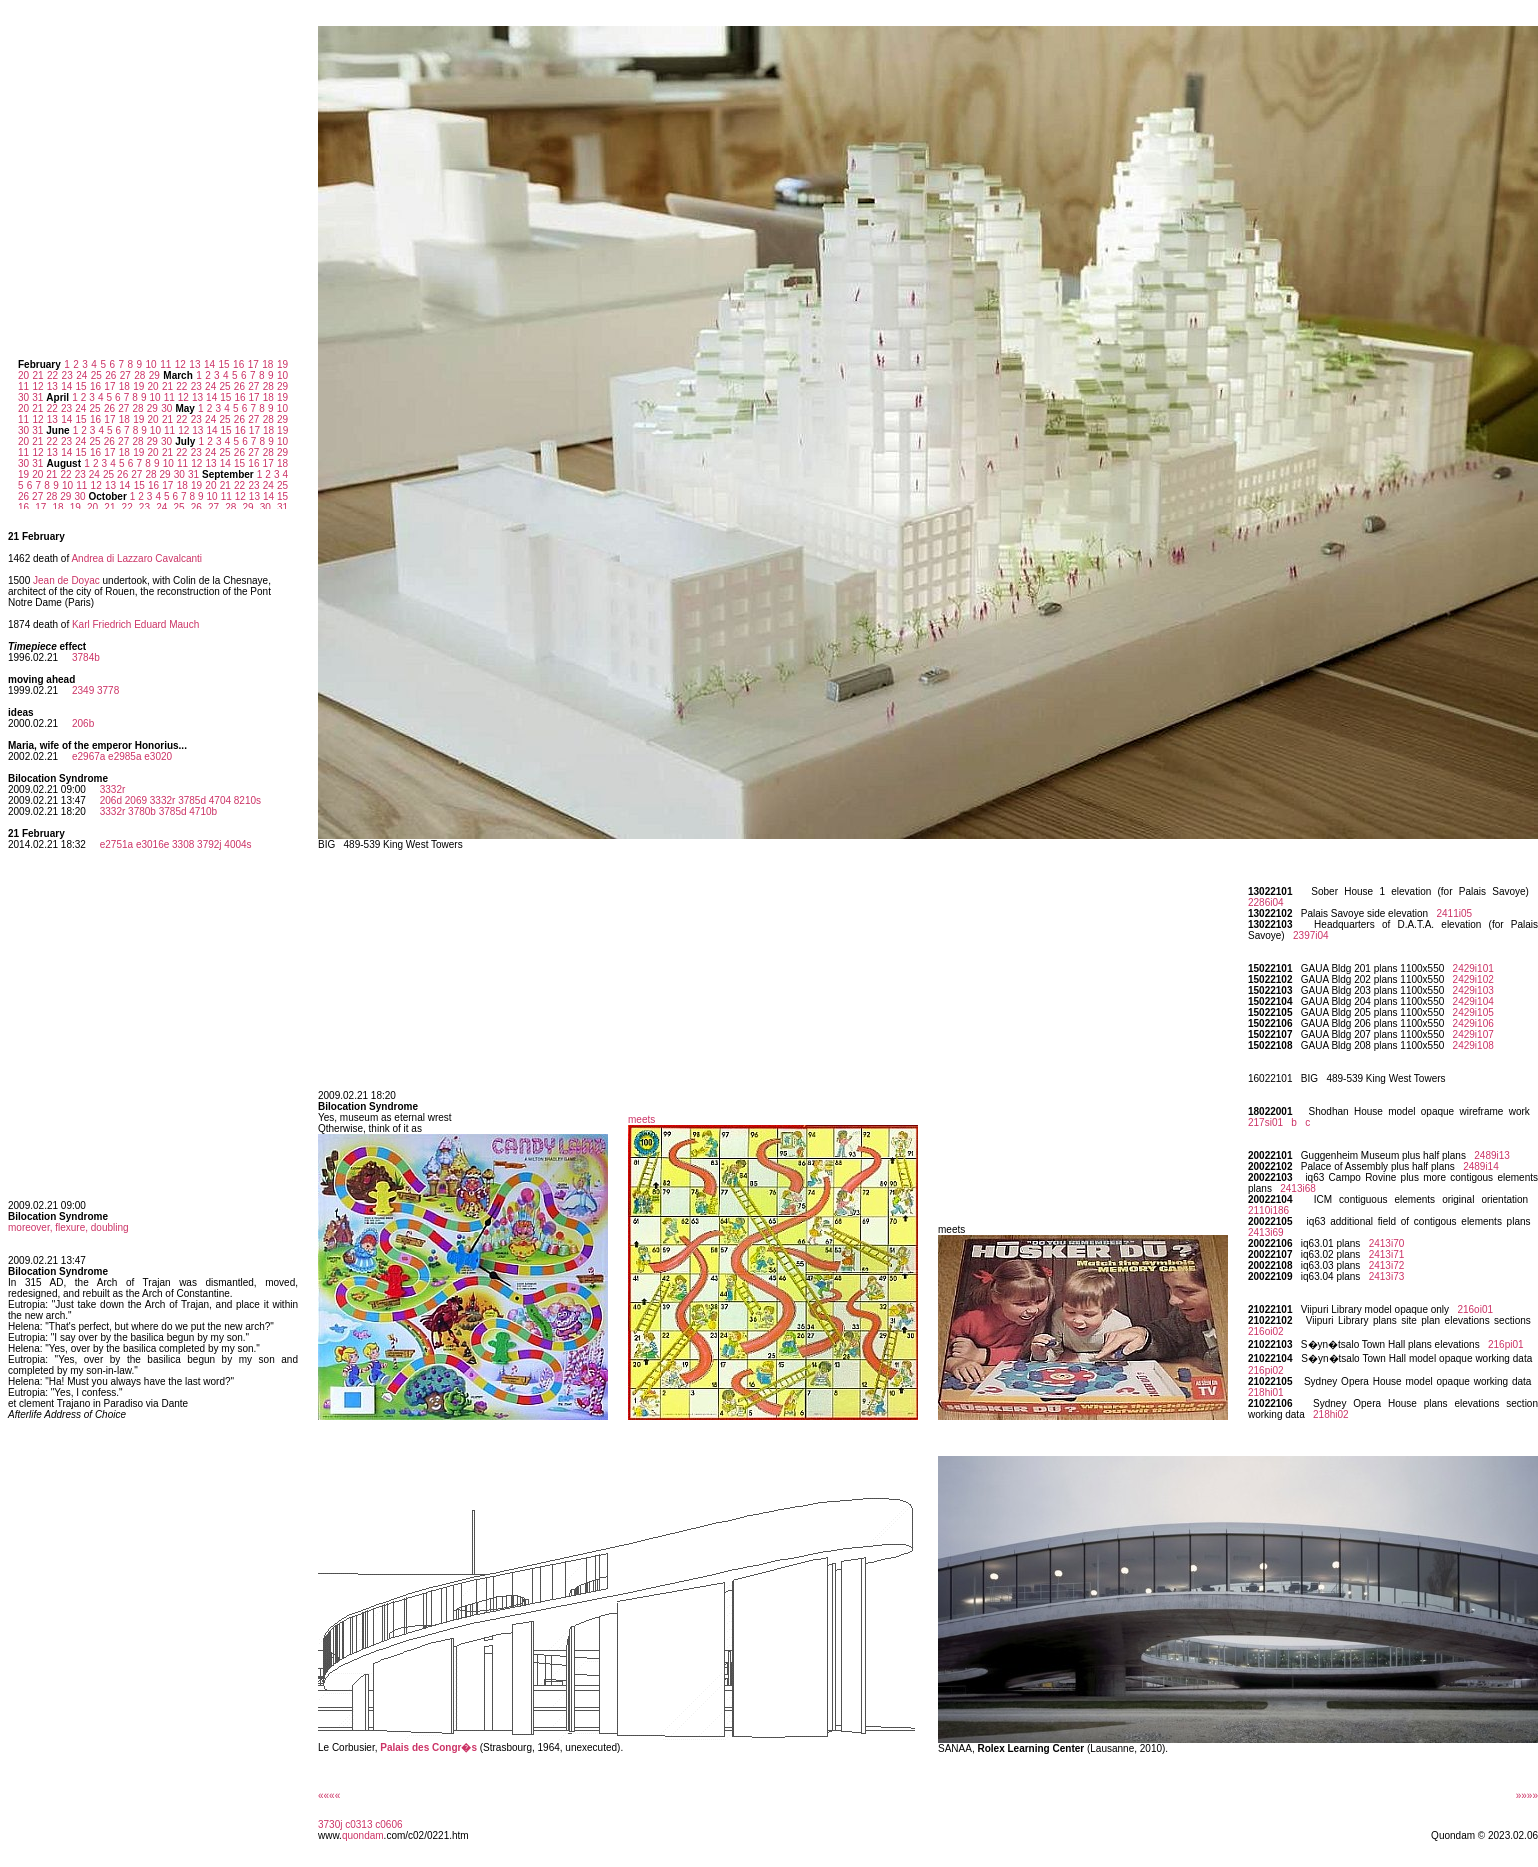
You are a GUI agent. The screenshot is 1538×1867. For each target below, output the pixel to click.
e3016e (152, 844)
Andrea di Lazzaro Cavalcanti (136, 558)
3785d (192, 800)
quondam (363, 1835)
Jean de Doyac (66, 580)
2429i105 (1473, 1012)
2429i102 (1473, 979)
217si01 (1265, 1122)
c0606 (388, 1824)
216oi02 (1266, 1331)
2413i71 (1387, 1254)
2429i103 (1473, 990)
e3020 (158, 756)
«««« (329, 1795)
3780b (142, 811)
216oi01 (1475, 1309)
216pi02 (1266, 1370)
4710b (203, 811)
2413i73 (1387, 1276)
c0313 (358, 1824)
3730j (330, 1824)
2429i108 (1473, 1045)
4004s (237, 844)
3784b (86, 657)
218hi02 (1331, 1414)
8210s (247, 800)
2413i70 (1387, 1243)
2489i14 (1481, 1166)
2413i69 (1266, 1232)
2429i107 (1473, 1034)
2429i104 (1473, 1001)
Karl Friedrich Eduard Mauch (135, 624)
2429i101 (1473, 968)
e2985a (124, 756)
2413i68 (1298, 1188)
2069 (136, 800)
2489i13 (1492, 1155)
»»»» (1527, 1795)
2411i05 (1454, 913)
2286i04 (1266, 902)
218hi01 (1266, 1392)
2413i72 (1387, 1265)
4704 (220, 800)
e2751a (116, 844)
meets (641, 1119)
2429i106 (1473, 1023)
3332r (113, 789)
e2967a (88, 756)
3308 (183, 844)
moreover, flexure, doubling (68, 1227)
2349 (83, 690)
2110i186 (1268, 1210)
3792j (209, 844)
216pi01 (1506, 1344)
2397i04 (1311, 935)
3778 (108, 690)
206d (111, 800)
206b (83, 723)
